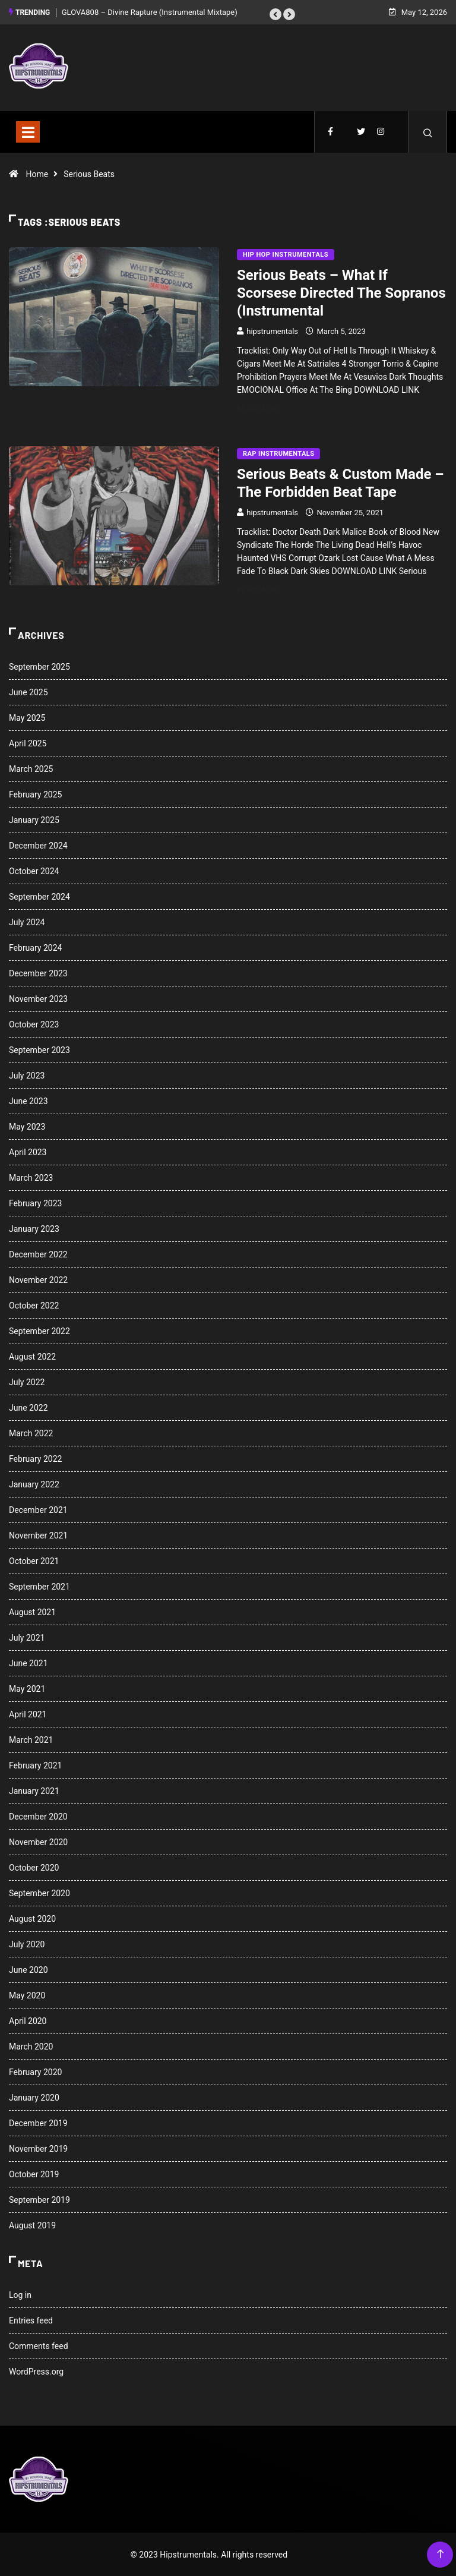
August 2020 (32, 1918)
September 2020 (39, 1892)
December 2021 (38, 1509)
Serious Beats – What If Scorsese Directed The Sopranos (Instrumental (341, 292)
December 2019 (38, 2122)
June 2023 (28, 1100)
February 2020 (35, 2071)
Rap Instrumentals (278, 453)
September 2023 (39, 1049)
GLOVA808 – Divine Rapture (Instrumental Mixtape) (150, 11)
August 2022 (32, 1356)
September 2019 (39, 2199)
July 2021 (27, 1637)
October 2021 (34, 1560)
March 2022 (31, 1432)
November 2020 (38, 1841)
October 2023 (34, 1024)
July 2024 (27, 921)
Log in (20, 2294)
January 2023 (34, 1228)
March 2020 (31, 2046)
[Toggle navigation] (28, 131)
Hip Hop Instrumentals (285, 254)
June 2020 (28, 1969)
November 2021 (38, 1535)
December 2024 (38, 845)
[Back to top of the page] (440, 2553)
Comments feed (38, 2345)
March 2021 (31, 1739)
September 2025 (39, 666)
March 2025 (31, 768)
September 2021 (39, 1586)
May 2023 (27, 1126)
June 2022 (28, 1407)
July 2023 (27, 1075)
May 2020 (27, 1995)
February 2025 (35, 794)
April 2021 (28, 1714)
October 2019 (34, 2173)
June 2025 (28, 691)
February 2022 (35, 1458)
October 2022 (34, 1305)
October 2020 (34, 1867)
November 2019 (38, 2148)
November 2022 (38, 1279)
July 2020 (27, 1943)
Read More (265, 407)
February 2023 (35, 1202)
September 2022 (39, 1330)
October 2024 (34, 870)
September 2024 (39, 896)
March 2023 (31, 1177)
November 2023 (38, 998)
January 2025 (34, 819)
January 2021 (34, 1790)
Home (37, 173)
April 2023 (28, 1151)
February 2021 (35, 1765)
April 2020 (28, 2020)
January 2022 (34, 1484)
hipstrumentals (272, 330)
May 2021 (27, 1688)
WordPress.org (36, 2371)
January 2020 (34, 2097)
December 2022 (38, 1254)
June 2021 (28, 1662)
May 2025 (27, 717)
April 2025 (28, 743)
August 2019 (32, 2225)
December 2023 (38, 973)
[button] (275, 14)
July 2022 (27, 1381)
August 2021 (32, 1611)
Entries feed (31, 2320)
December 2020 (38, 1816)
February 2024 (35, 947)
